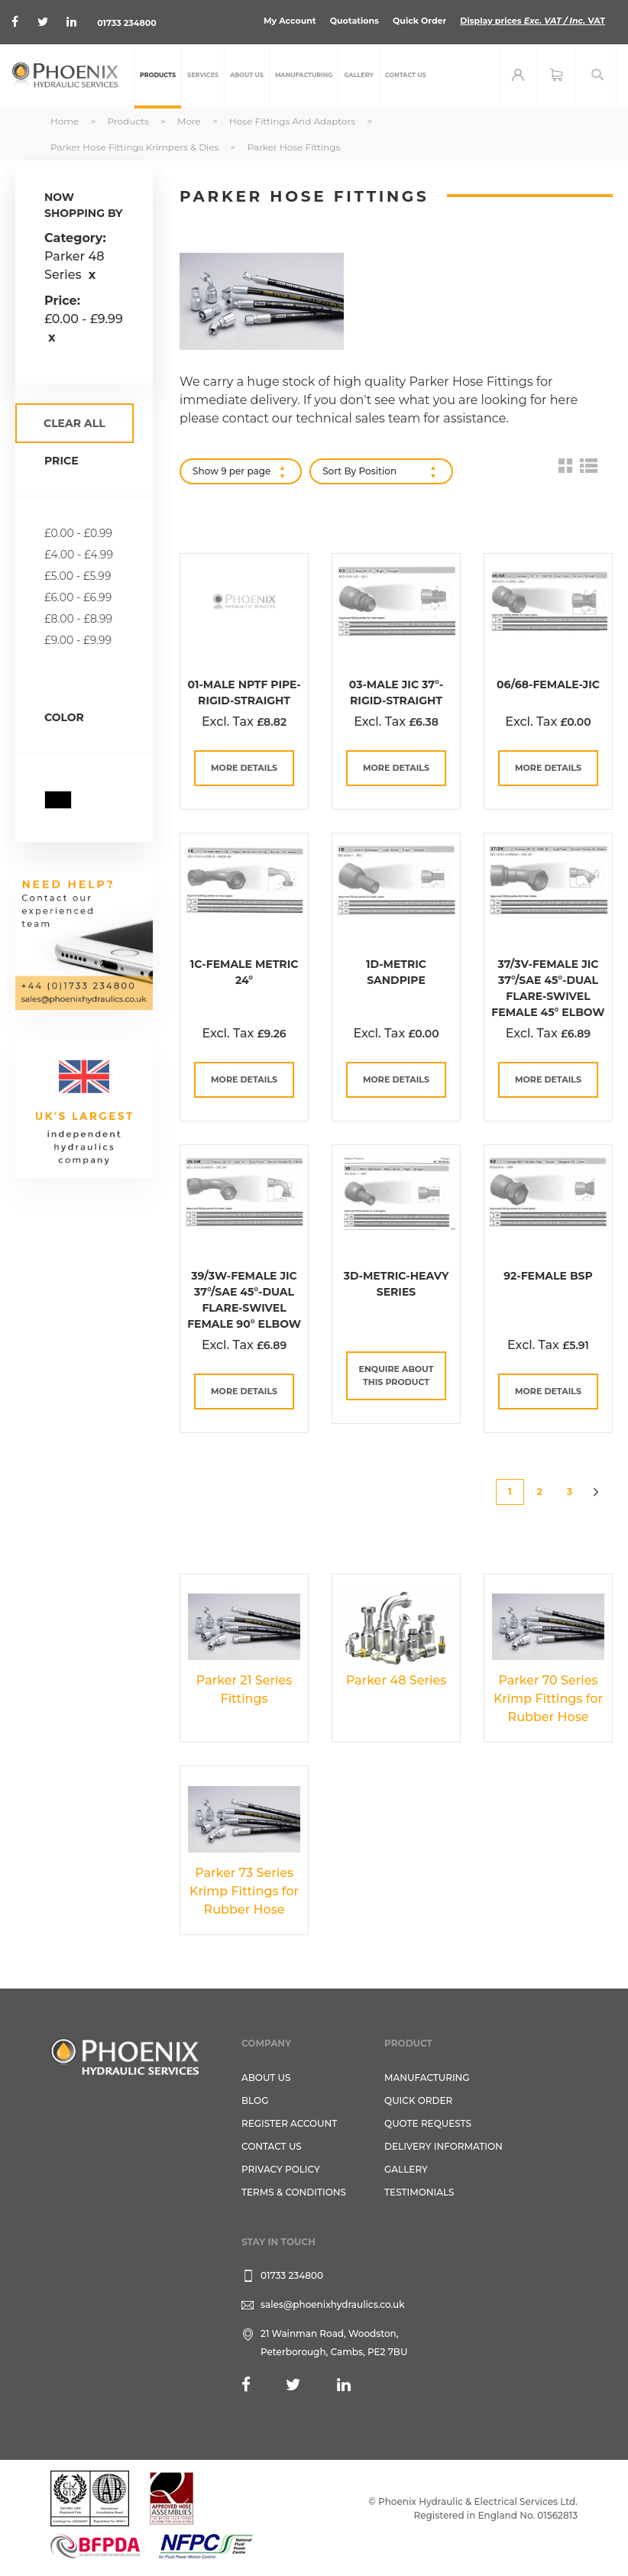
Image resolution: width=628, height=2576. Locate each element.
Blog (254, 2100)
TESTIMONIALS (419, 2192)
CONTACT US (271, 2146)
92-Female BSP (548, 1276)
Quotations (354, 20)
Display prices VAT (532, 20)
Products (129, 121)
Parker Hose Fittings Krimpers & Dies (136, 147)
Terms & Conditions (293, 2192)
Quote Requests (427, 2123)
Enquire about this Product (396, 1375)
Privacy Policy (280, 2169)
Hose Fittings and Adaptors (293, 121)
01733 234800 (128, 23)
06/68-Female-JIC (548, 684)
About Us (266, 2077)
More (190, 121)
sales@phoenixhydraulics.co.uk (333, 2304)
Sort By (339, 471)
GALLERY (406, 2169)
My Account (290, 20)
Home (65, 121)
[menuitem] (157, 76)
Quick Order (419, 20)
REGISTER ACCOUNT (289, 2123)
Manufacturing (427, 2077)
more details (244, 767)
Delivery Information (443, 2146)
